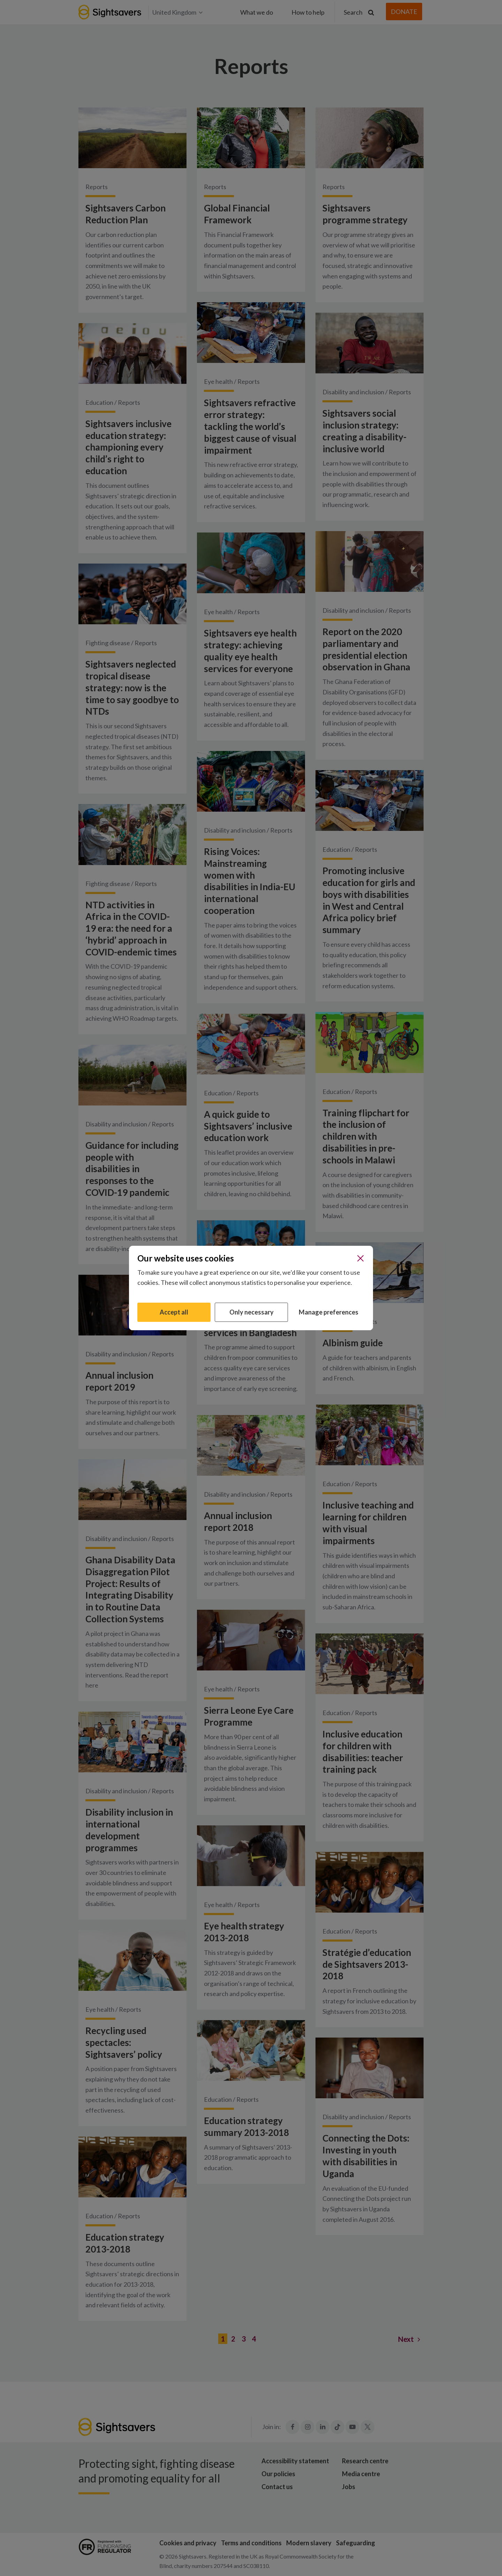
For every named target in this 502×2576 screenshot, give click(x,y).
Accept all (174, 1312)
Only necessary (251, 1312)
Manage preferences (328, 1312)
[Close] (360, 1258)
